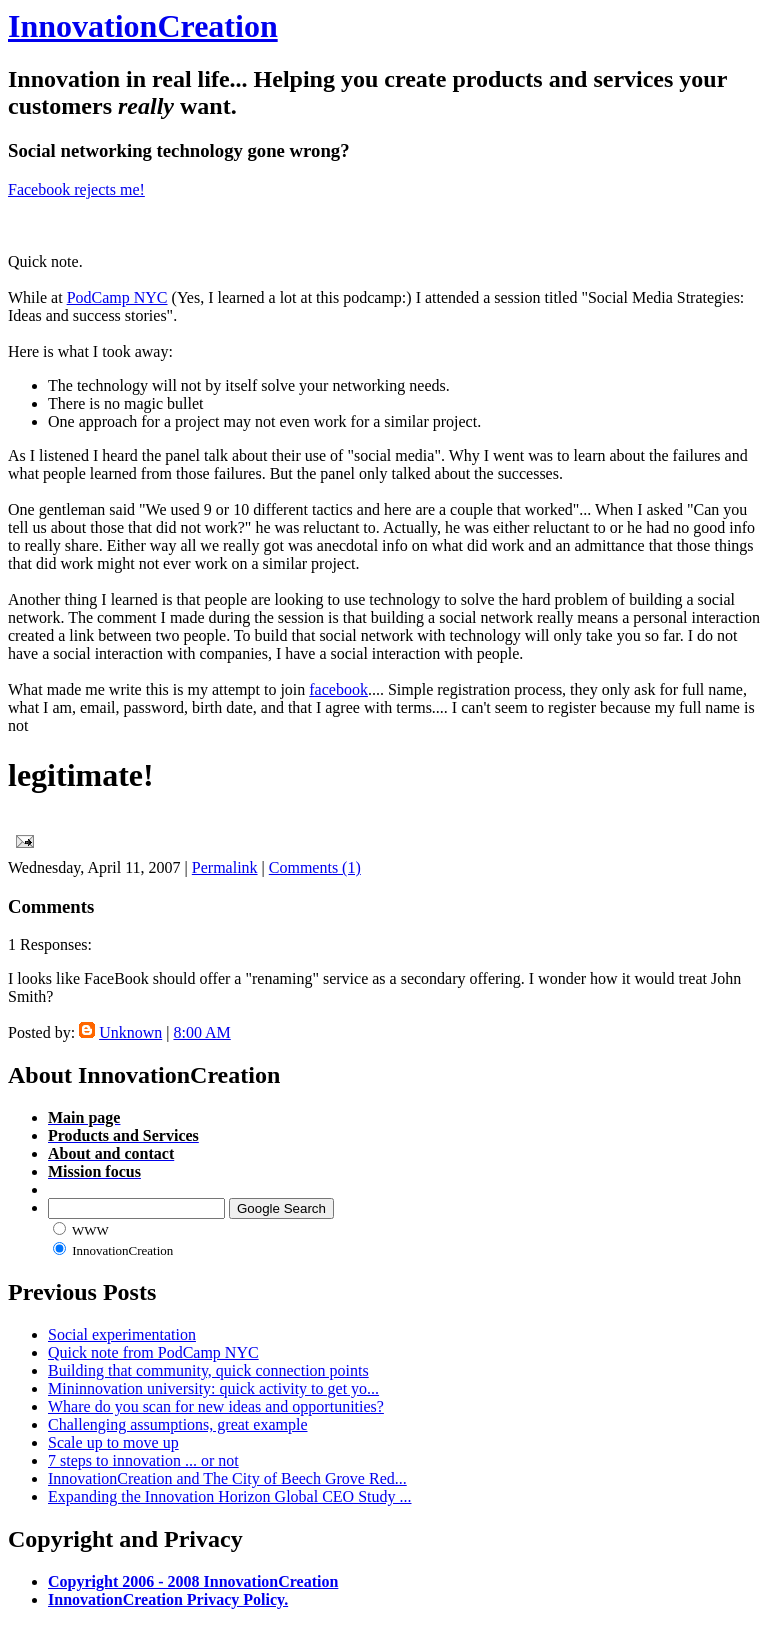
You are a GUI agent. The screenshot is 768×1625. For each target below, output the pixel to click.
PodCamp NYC (117, 297)
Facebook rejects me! (76, 189)
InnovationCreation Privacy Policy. (168, 1599)
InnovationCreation (143, 26)
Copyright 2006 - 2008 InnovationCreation (193, 1581)
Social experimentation (122, 1334)
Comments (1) (315, 867)
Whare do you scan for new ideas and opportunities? (216, 1406)
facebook (338, 689)
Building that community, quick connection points (208, 1370)
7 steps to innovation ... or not (143, 1460)
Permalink (225, 867)
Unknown (130, 1032)
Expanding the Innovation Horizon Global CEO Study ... (230, 1496)
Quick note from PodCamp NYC (153, 1352)
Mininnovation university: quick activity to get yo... (213, 1388)
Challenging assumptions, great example (178, 1424)
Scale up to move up (113, 1442)
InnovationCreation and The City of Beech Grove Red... (227, 1478)
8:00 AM (201, 1032)
